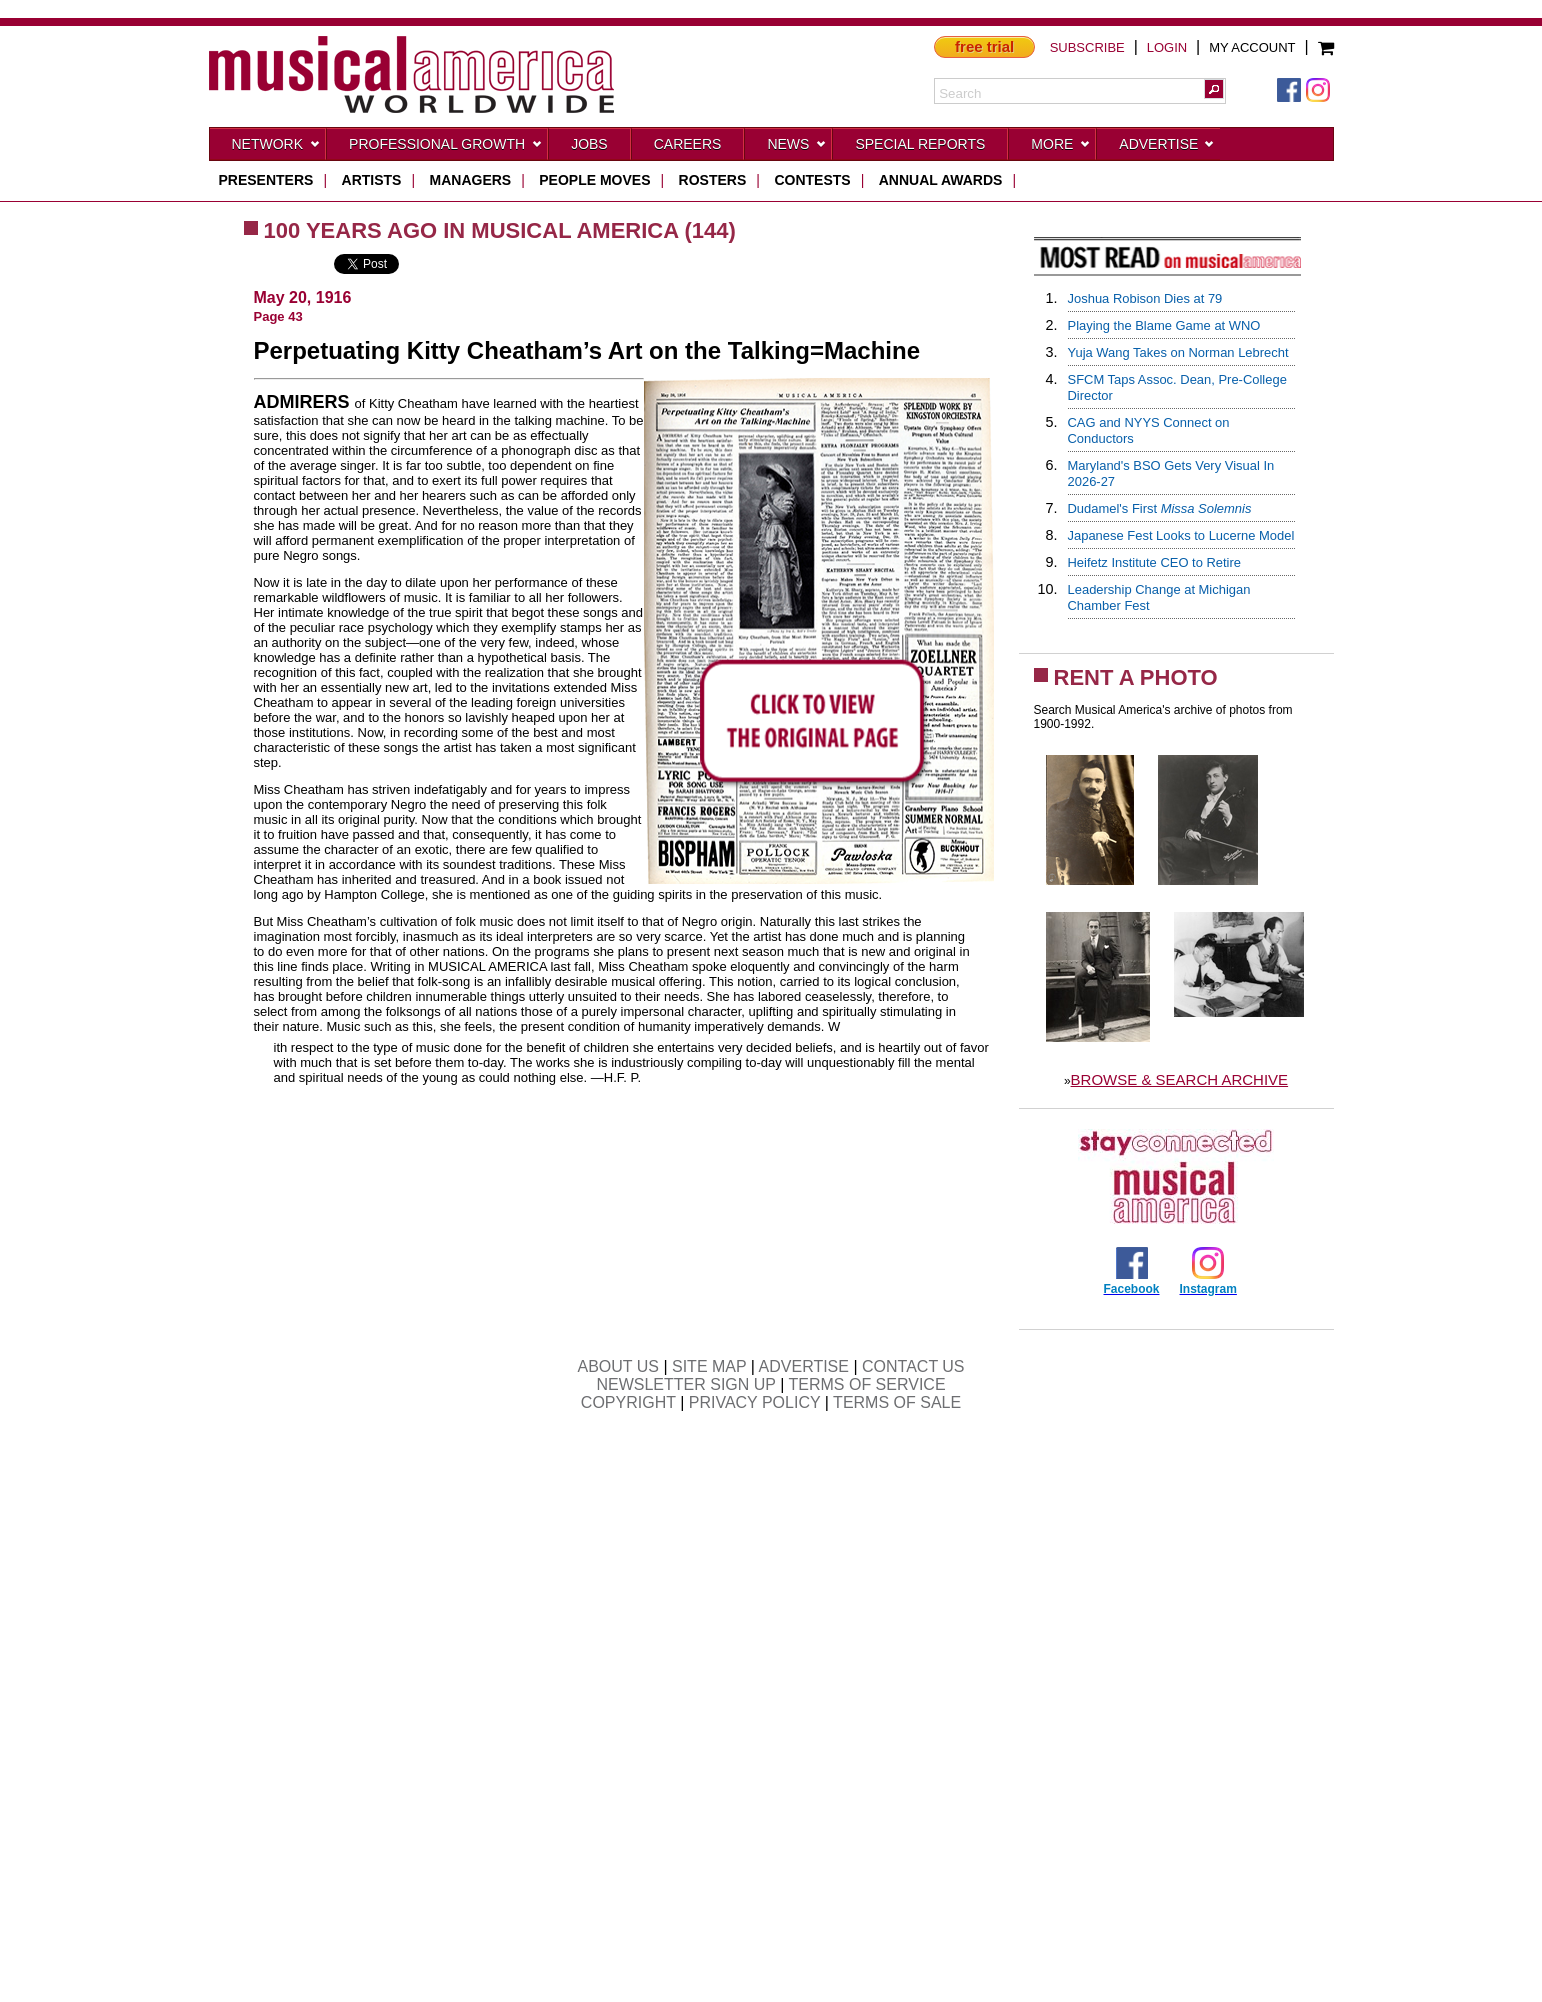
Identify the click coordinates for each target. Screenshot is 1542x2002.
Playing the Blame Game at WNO (1164, 325)
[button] (1214, 89)
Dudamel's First (1160, 508)
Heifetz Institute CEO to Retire (1155, 562)
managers (471, 180)
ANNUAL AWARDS (941, 180)
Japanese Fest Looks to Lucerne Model (1181, 535)
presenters (266, 180)
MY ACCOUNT (1252, 47)
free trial (984, 46)
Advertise (1167, 148)
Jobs (589, 144)
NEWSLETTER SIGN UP (685, 1384)
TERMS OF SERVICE (867, 1384)
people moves (594, 180)
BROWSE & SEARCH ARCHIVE (1180, 1079)
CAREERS (688, 144)
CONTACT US (913, 1366)
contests (812, 180)
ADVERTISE (804, 1366)
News (797, 148)
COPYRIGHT (628, 1402)
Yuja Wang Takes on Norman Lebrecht (1178, 352)
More (1061, 148)
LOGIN (1167, 47)
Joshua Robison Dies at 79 (1145, 298)
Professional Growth (446, 148)
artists (372, 180)
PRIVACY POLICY (755, 1402)
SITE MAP (709, 1366)
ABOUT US (618, 1366)
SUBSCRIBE (1087, 47)
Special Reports (920, 144)
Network (277, 148)
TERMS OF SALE (897, 1402)
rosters (713, 180)
